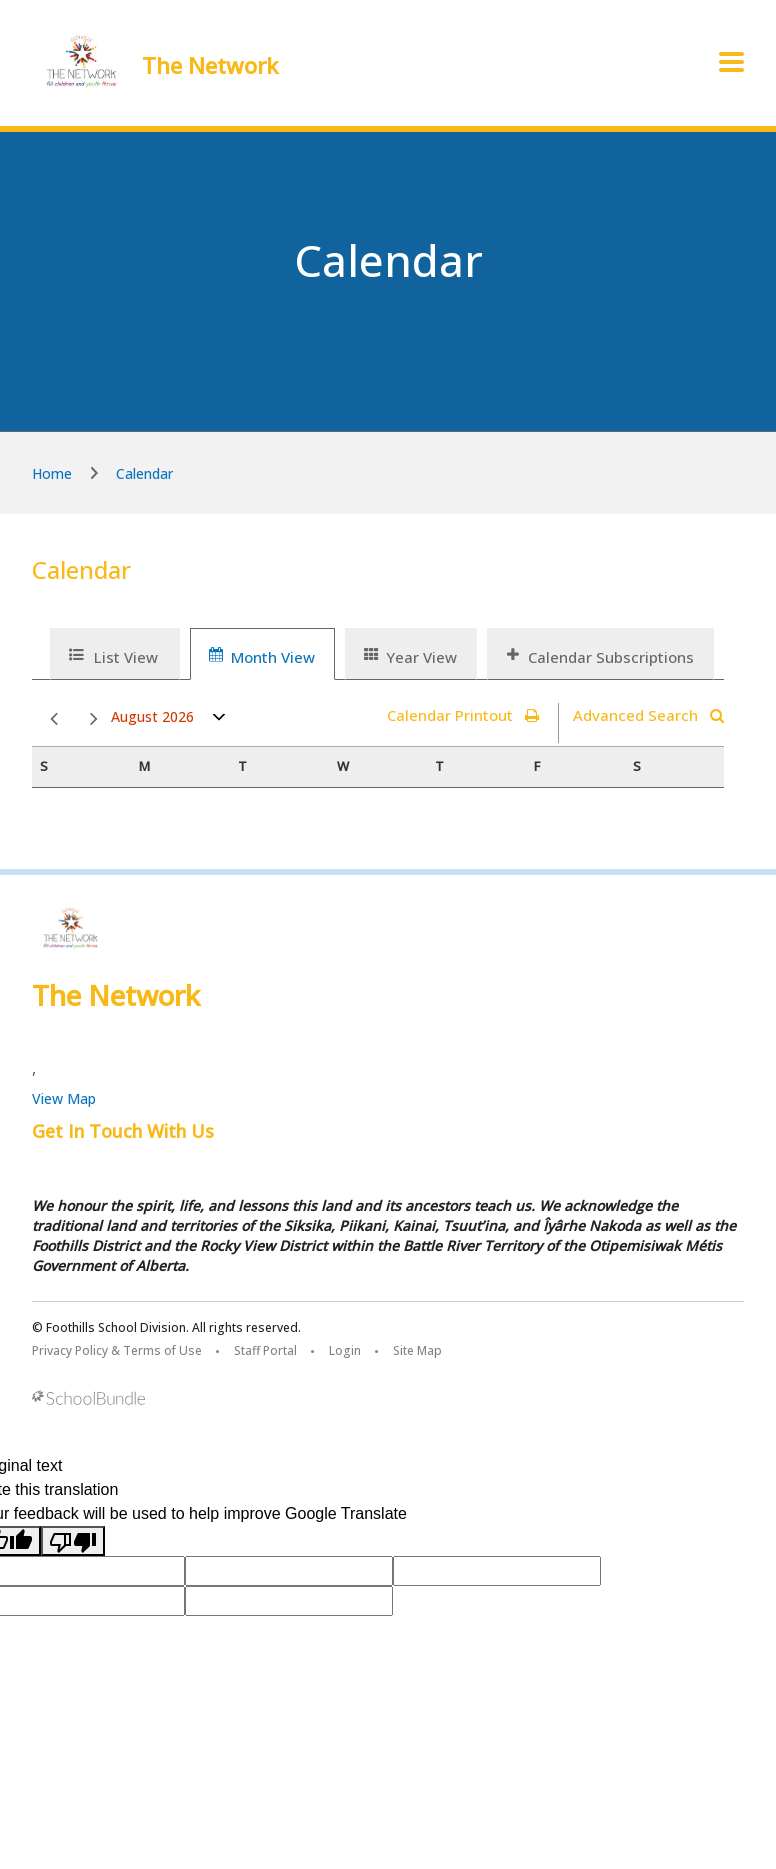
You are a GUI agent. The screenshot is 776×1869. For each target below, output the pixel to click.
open (219, 721)
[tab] (115, 654)
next (94, 719)
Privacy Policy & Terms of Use (117, 1350)
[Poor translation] (73, 1541)
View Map (64, 1098)
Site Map (417, 1350)
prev (54, 719)
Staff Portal (265, 1350)
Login (345, 1350)
